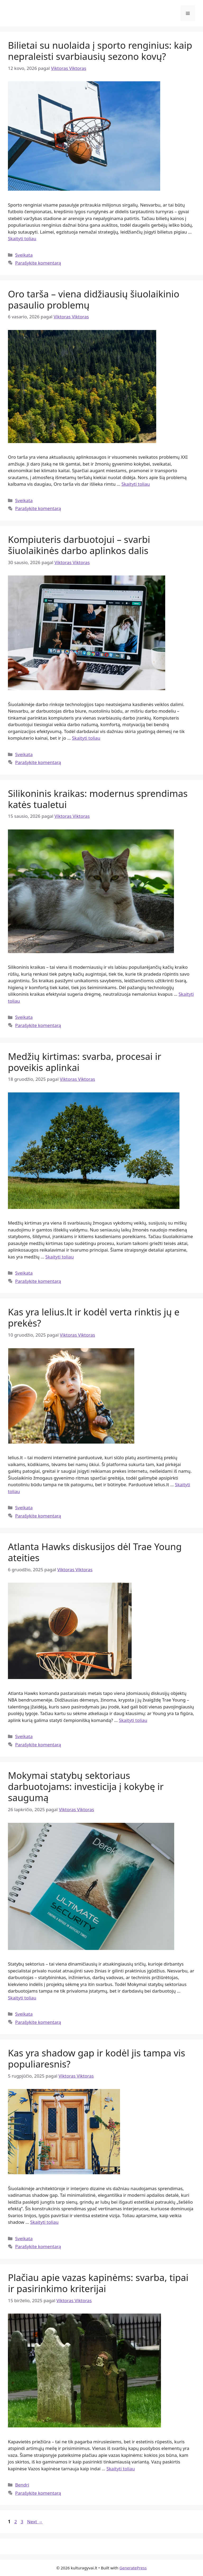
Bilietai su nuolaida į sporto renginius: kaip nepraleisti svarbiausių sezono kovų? (100, 50)
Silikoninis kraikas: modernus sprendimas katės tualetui (98, 799)
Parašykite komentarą (38, 263)
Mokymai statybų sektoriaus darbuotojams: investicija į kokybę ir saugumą (86, 1786)
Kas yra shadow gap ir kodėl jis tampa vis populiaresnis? (96, 2058)
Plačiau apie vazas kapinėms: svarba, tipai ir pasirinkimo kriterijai (98, 2283)
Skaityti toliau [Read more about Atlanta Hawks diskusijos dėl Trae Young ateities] (133, 1720)
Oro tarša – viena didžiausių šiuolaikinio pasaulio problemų (93, 299)
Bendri (22, 2485)
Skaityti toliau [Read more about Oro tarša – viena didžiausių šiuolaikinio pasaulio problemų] (135, 484)
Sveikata (24, 255)
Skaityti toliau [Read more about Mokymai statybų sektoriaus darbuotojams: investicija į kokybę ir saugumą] (22, 1998)
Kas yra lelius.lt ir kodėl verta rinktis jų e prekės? (93, 1317)
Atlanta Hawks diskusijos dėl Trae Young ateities (95, 1552)
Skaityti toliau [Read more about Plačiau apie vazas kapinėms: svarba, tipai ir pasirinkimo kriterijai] (121, 2469)
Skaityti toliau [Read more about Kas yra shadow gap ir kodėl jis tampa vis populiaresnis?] (44, 2222)
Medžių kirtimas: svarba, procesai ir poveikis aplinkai (84, 1062)
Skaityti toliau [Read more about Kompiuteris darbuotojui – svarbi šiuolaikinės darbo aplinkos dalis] (86, 738)
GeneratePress (133, 2567)
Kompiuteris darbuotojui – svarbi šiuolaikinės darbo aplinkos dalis (79, 545)
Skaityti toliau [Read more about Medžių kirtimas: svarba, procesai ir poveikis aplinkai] (59, 1257)
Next (35, 2522)
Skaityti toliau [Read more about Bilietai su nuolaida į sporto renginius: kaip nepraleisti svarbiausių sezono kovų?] (22, 238)
